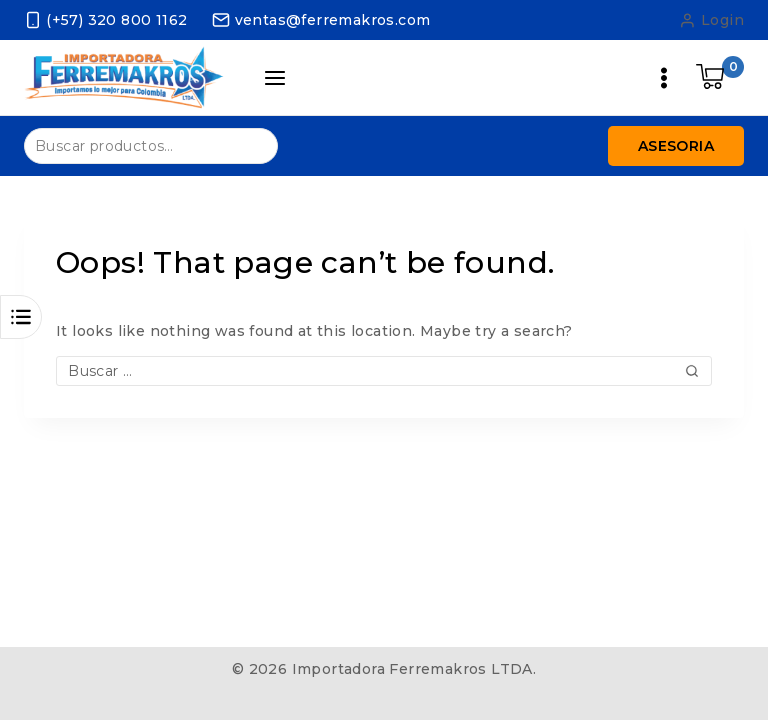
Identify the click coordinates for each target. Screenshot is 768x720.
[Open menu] (664, 78)
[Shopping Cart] (720, 78)
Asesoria (676, 146)
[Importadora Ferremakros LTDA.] (124, 77)
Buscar (250, 144)
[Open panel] (276, 78)
